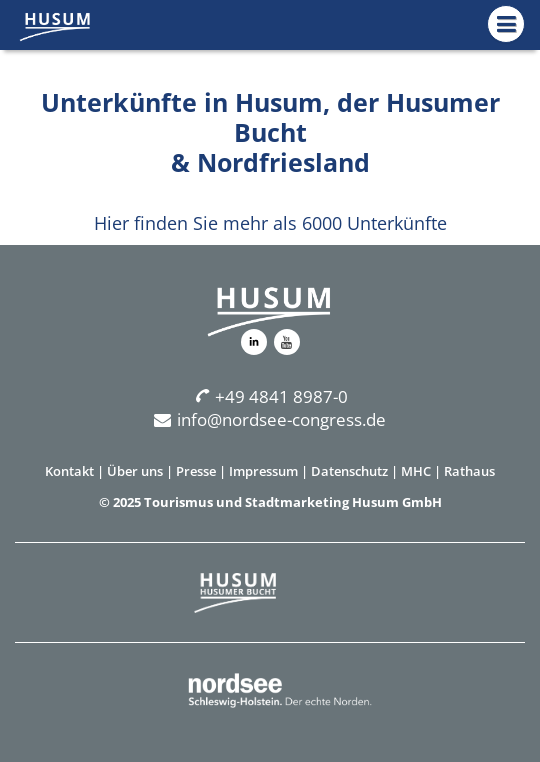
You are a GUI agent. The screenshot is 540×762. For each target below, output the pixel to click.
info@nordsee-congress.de (270, 419)
